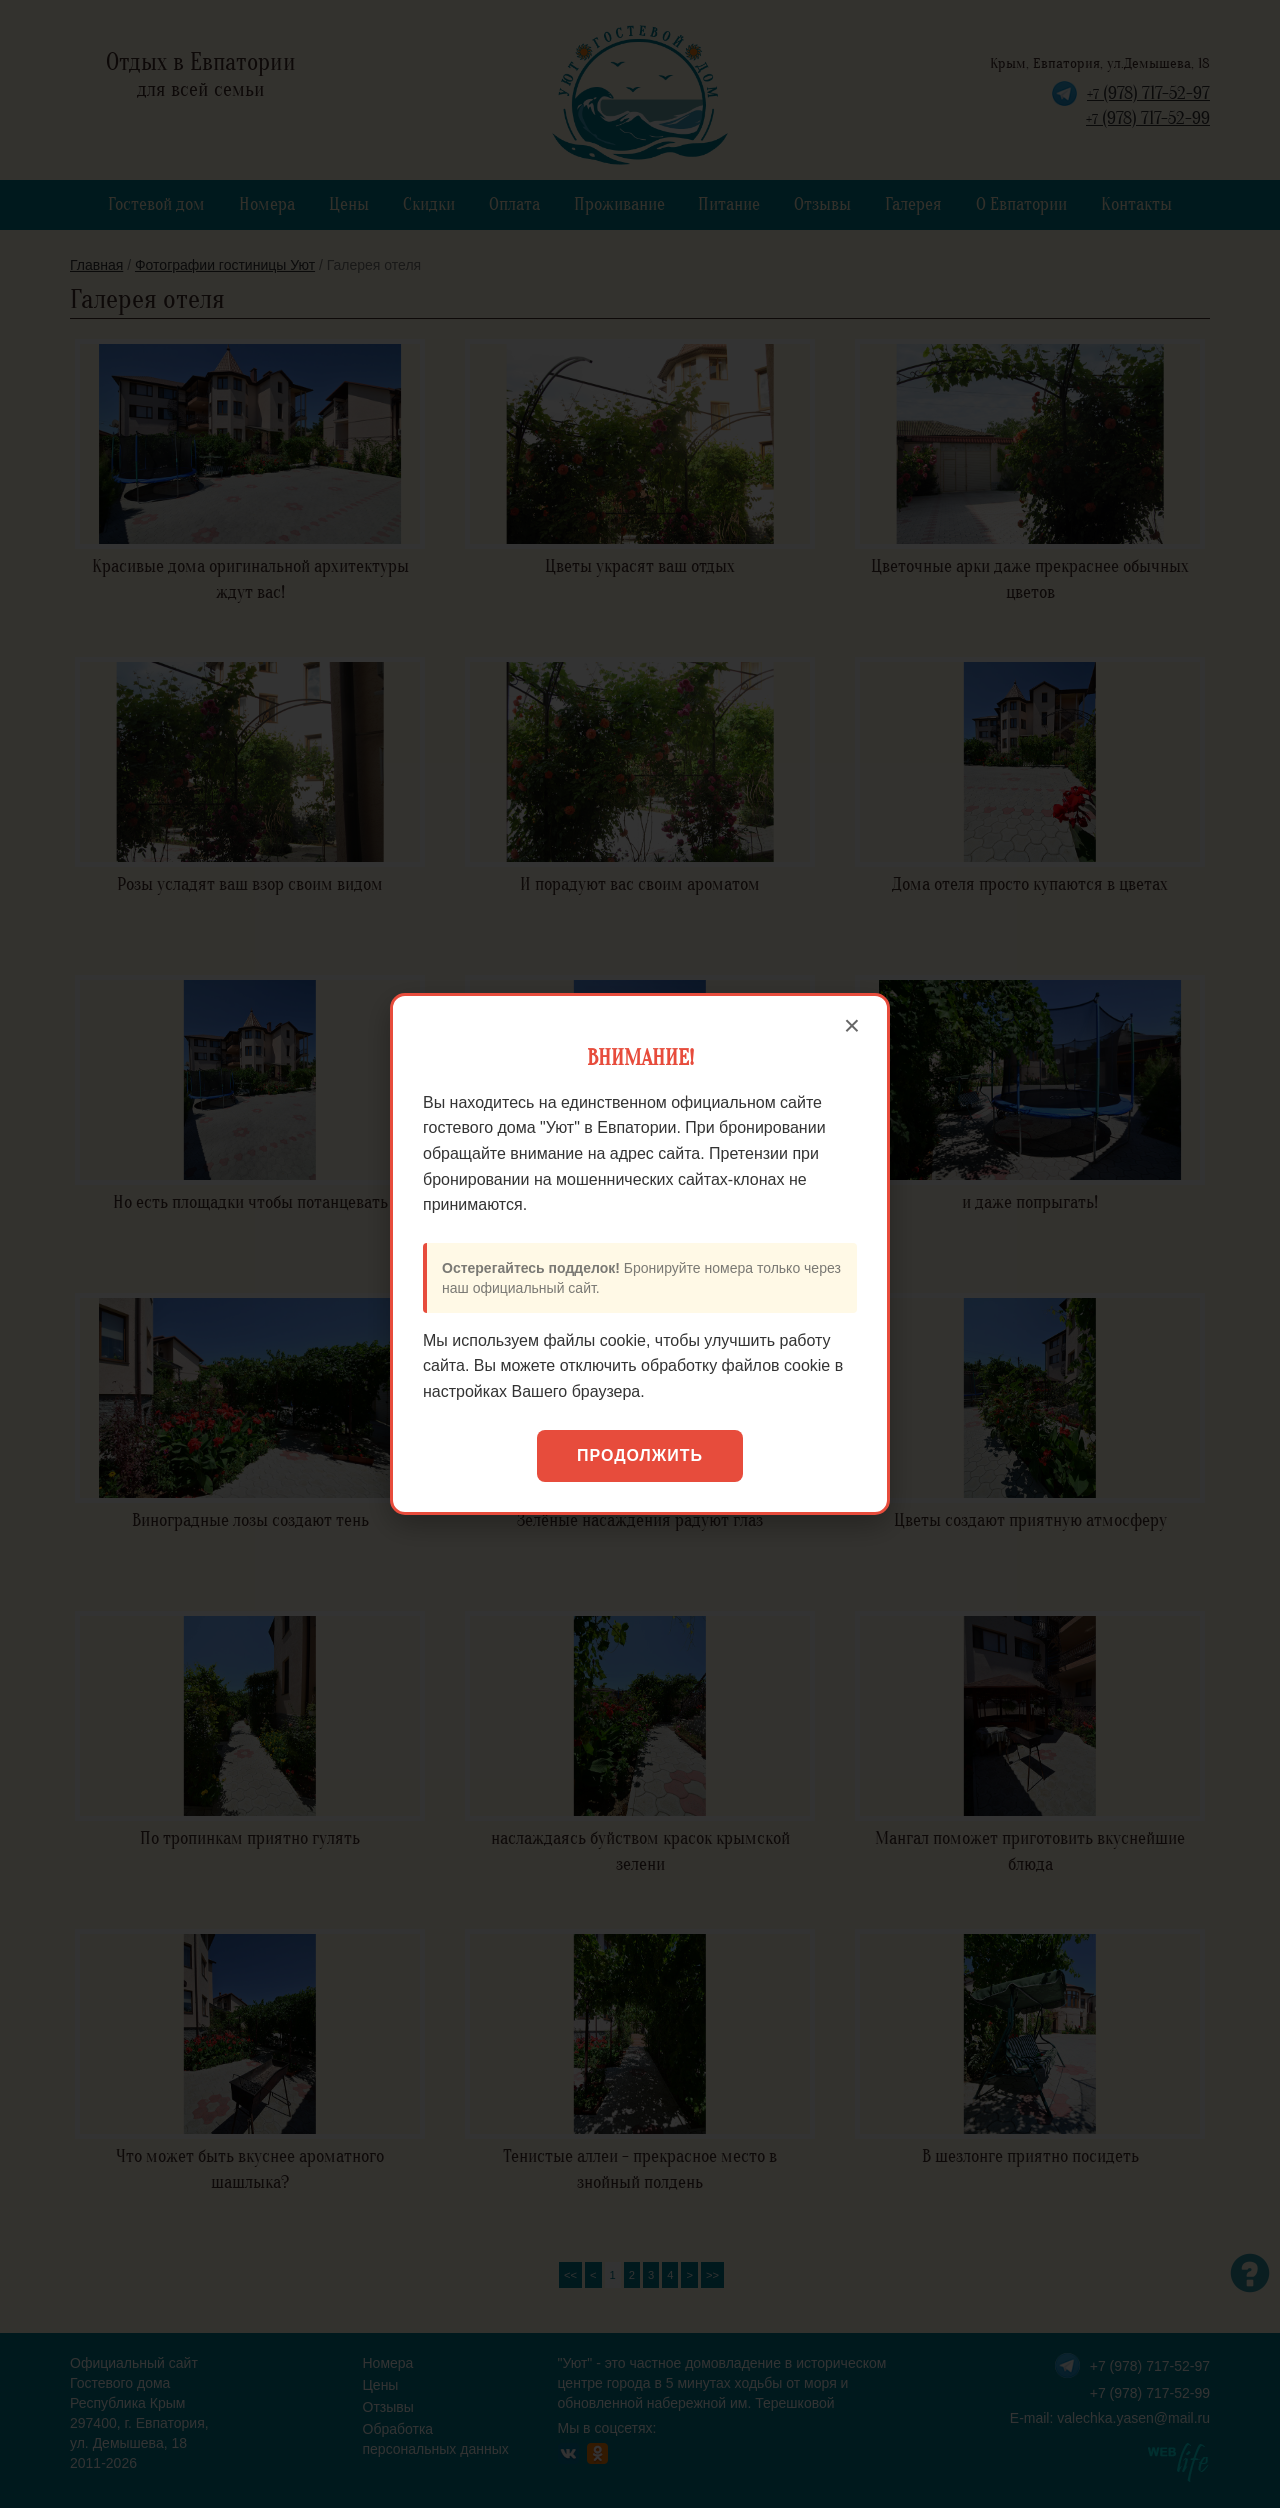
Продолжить (640, 1455)
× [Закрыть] (852, 1026)
